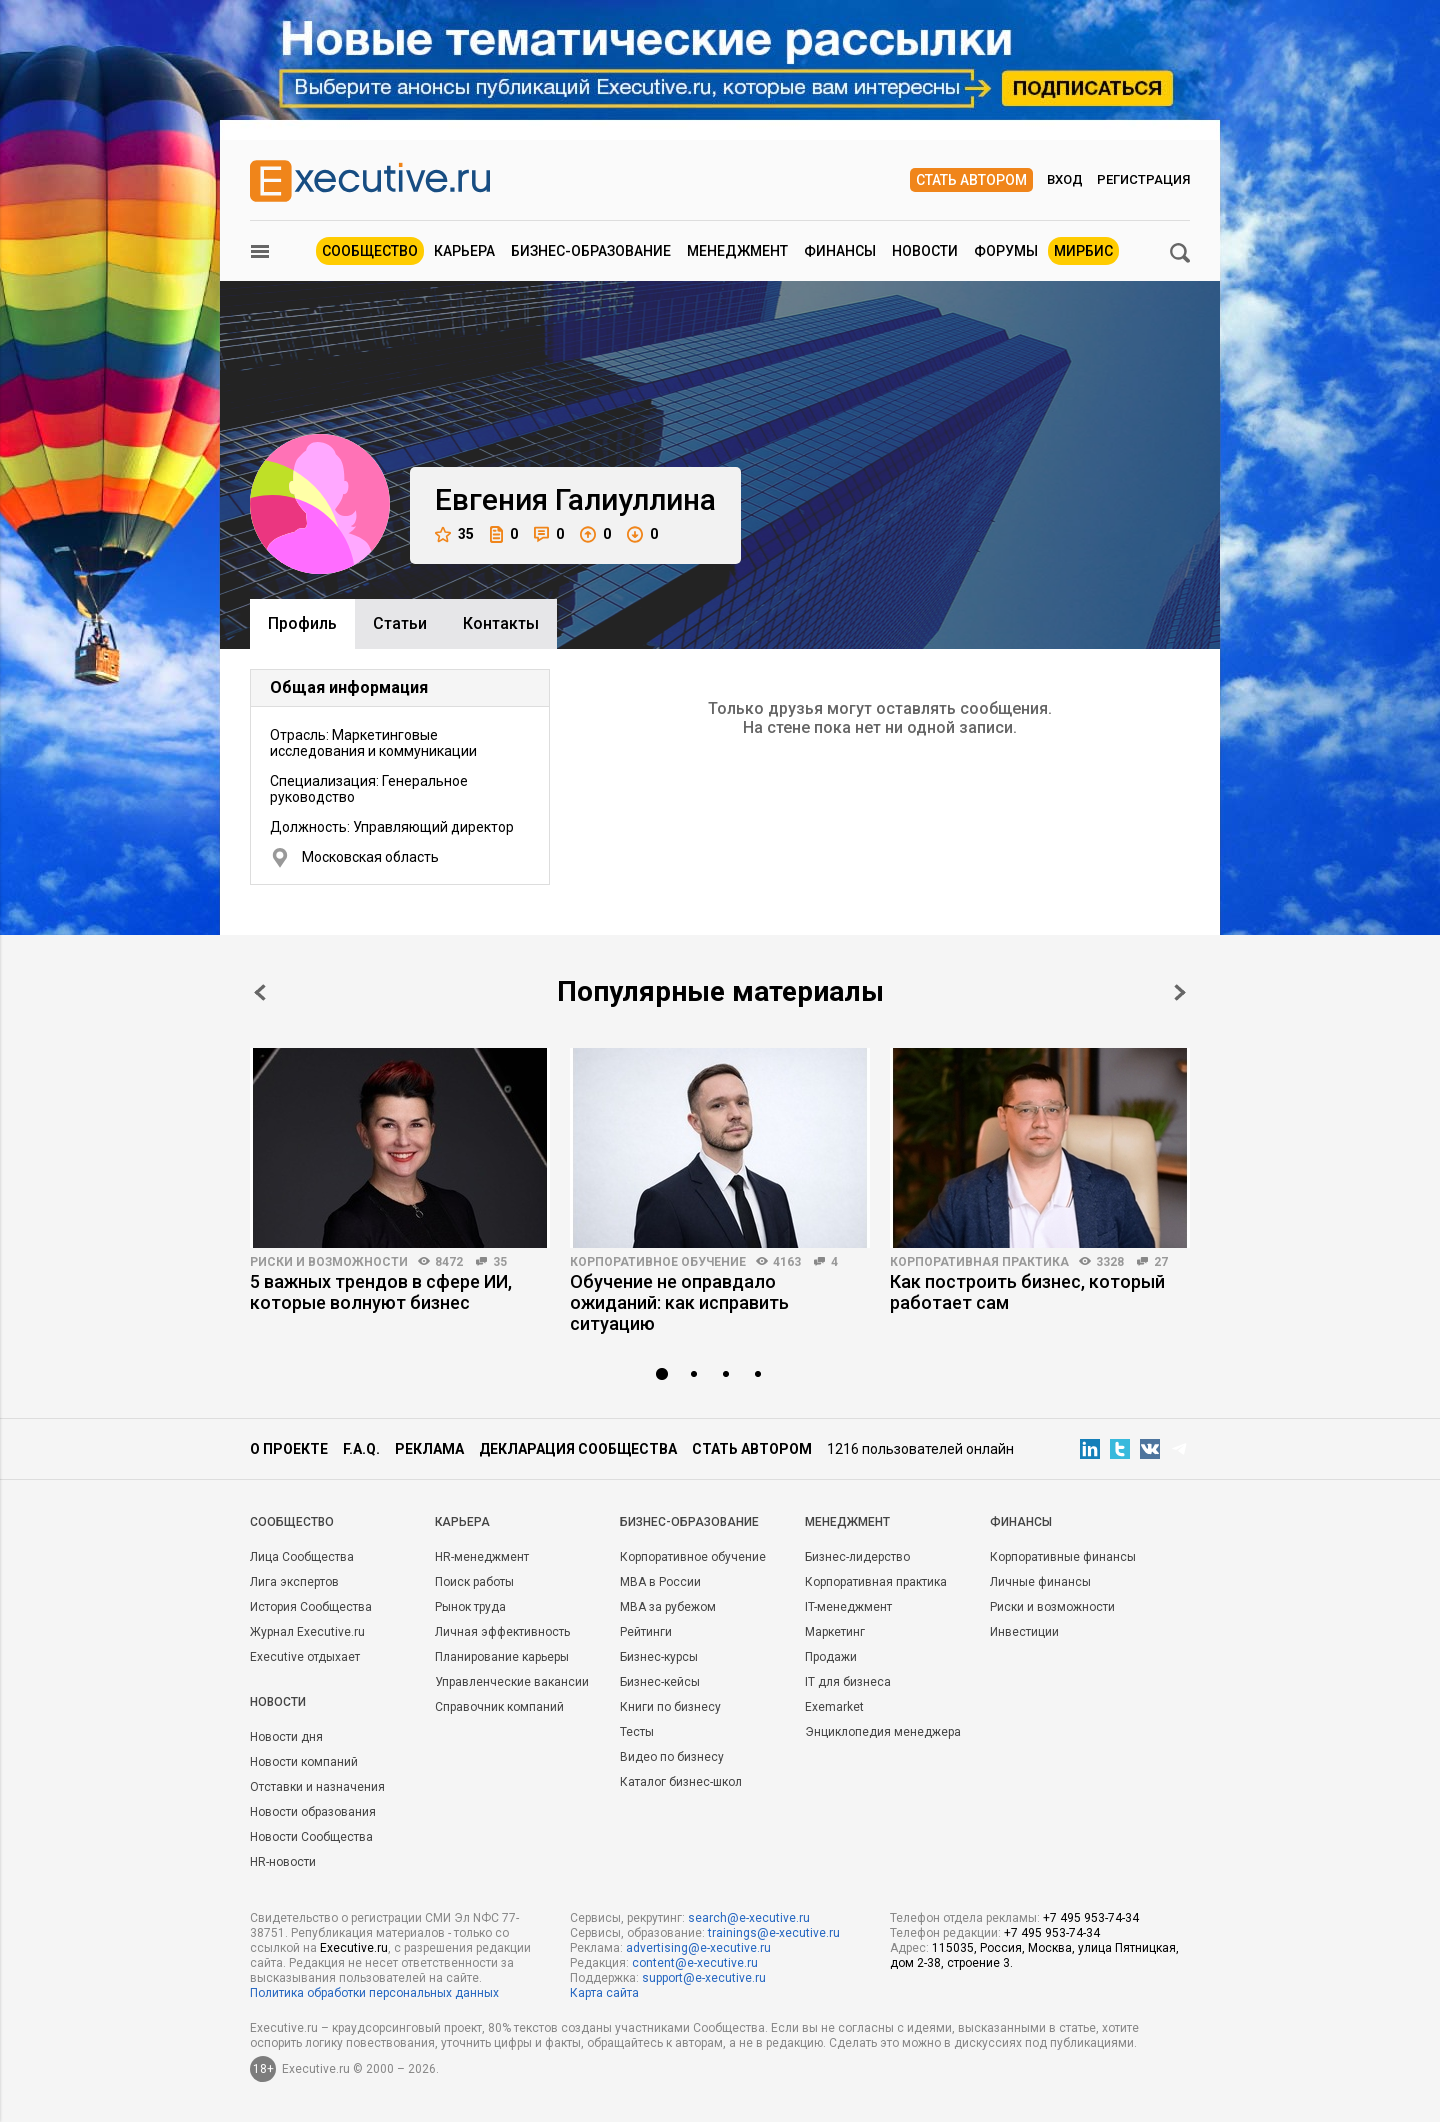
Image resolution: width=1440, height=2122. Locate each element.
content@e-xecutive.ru (695, 1963)
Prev (260, 992)
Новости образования (313, 1812)
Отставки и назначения (317, 1787)
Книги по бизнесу (670, 1707)
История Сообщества (311, 1607)
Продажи (831, 1657)
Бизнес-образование (591, 251)
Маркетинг (835, 1632)
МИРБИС (1083, 251)
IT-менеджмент (848, 1607)
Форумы (1006, 251)
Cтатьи (400, 623)
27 (1161, 1262)
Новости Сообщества (311, 1837)
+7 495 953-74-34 (1091, 1918)
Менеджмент (737, 251)
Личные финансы (1040, 1582)
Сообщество (370, 251)
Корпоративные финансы (1063, 1557)
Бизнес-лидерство (857, 1557)
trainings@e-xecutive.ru (774, 1933)
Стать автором (971, 180)
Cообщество (292, 1522)
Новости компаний (304, 1762)
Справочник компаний (499, 1707)
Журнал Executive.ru (307, 1632)
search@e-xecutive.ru (749, 1918)
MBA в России (660, 1582)
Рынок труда (470, 1607)
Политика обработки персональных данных (374, 1993)
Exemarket (834, 1707)
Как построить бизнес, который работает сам (1027, 1292)
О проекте (289, 1449)
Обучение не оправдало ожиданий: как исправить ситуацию (679, 1302)
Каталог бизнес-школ (681, 1782)
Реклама (429, 1449)
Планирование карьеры (502, 1657)
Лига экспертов (294, 1582)
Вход (1065, 179)
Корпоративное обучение (658, 1262)
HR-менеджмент (482, 1557)
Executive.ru (354, 1948)
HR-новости (283, 1862)
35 (454, 534)
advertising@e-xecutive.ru (698, 1948)
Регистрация (1143, 179)
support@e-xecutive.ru (704, 1978)
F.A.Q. (361, 1449)
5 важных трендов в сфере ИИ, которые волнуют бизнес (381, 1292)
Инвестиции (1024, 1632)
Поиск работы (474, 1582)
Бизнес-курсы (659, 1657)
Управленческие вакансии (512, 1682)
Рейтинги (646, 1632)
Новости (925, 251)
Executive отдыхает (305, 1657)
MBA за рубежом (668, 1607)
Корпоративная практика (979, 1262)
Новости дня (286, 1737)
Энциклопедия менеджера (883, 1732)
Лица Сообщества (302, 1557)
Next (1180, 992)
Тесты (637, 1732)
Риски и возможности (329, 1262)
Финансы (840, 251)
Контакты (501, 623)
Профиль (302, 623)
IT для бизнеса (848, 1682)
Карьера (464, 251)
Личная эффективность (502, 1632)
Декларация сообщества (578, 1449)
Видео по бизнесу (672, 1757)
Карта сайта (604, 1993)
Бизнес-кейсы (660, 1682)
